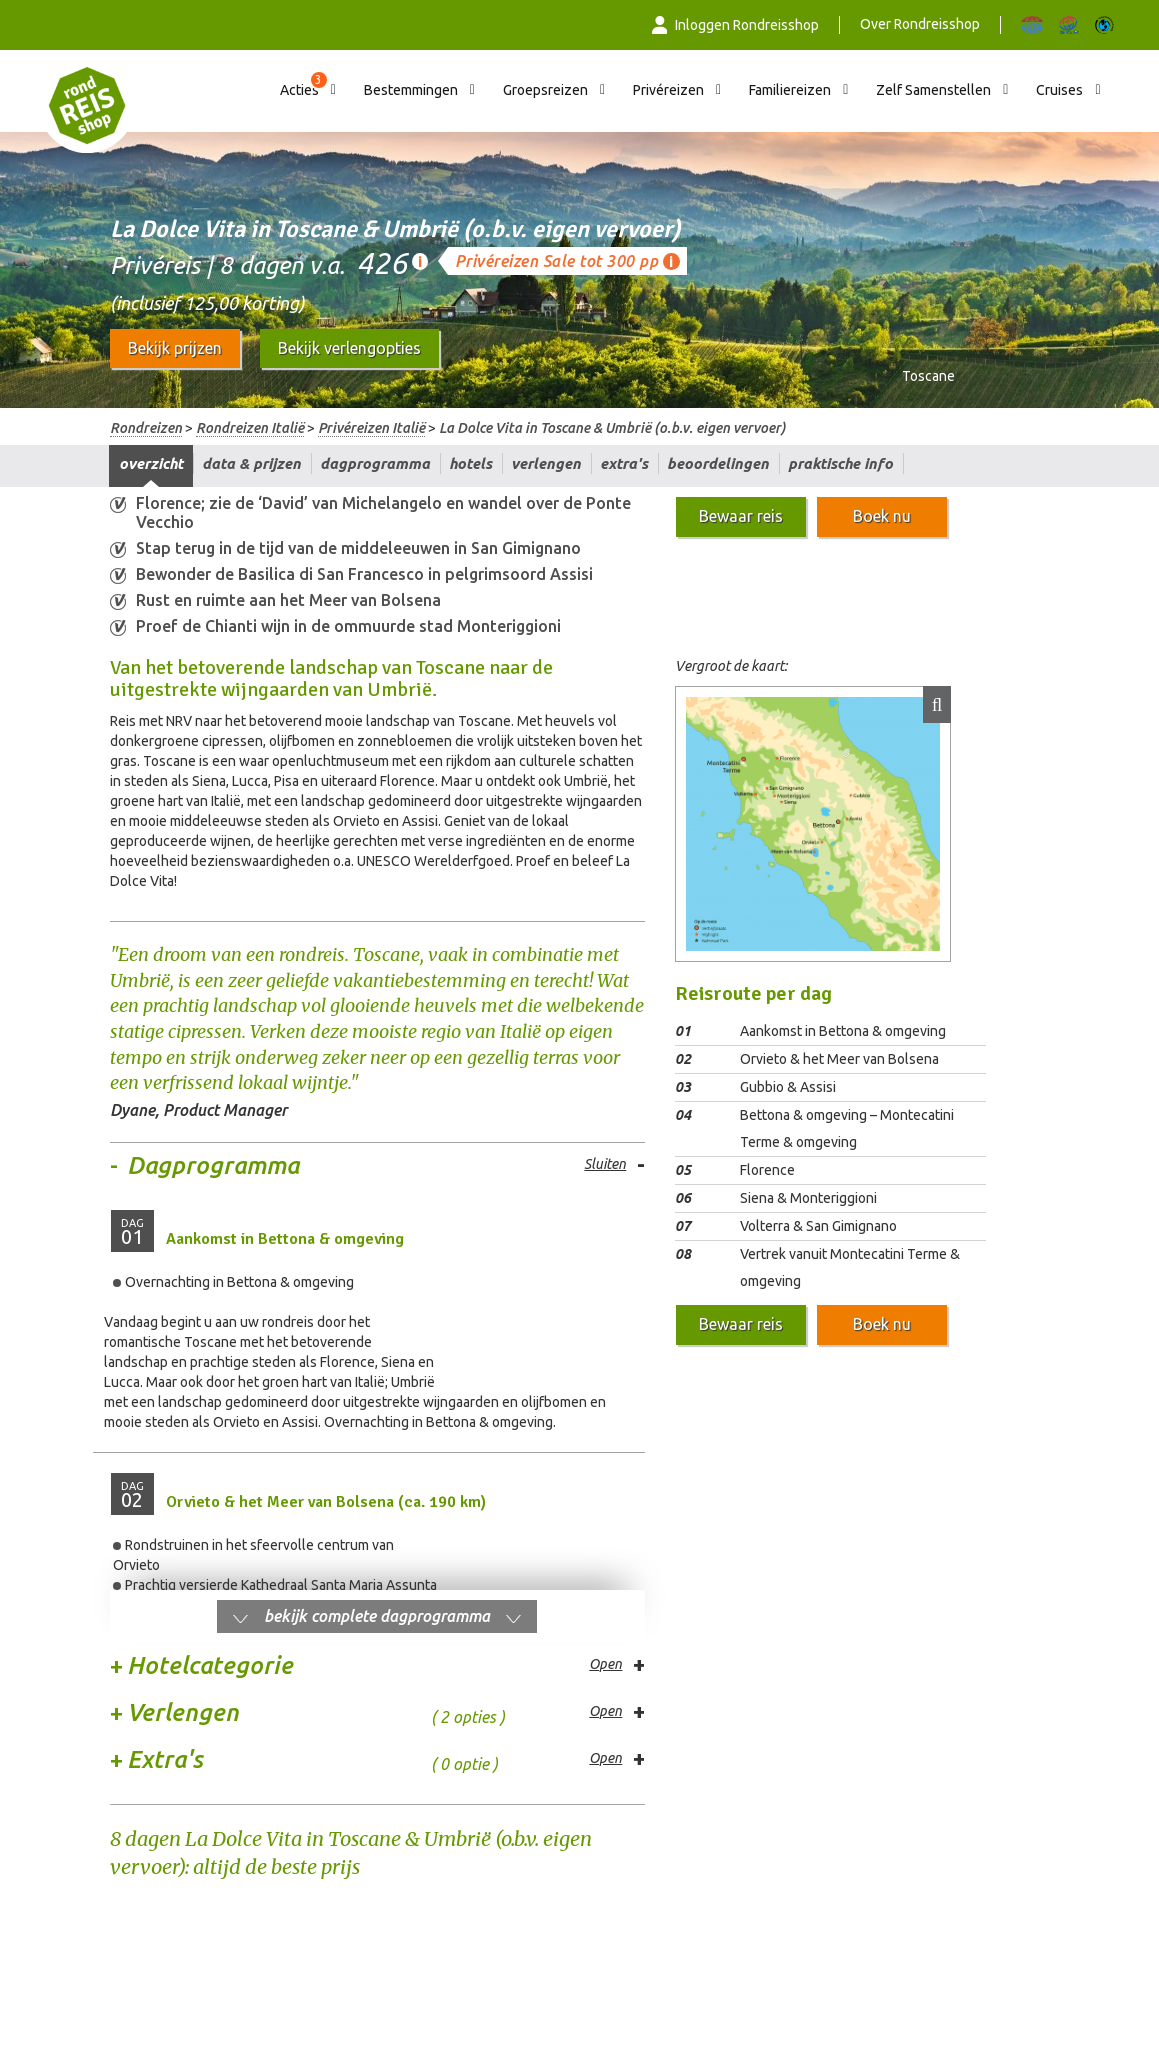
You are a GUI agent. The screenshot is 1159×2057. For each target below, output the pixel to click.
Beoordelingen (718, 463)
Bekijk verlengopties (349, 348)
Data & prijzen (251, 463)
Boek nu (882, 516)
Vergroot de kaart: (731, 666)
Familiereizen (790, 90)
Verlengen (546, 463)
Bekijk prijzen (175, 348)
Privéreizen (668, 90)
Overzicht (151, 463)
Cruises (1059, 90)
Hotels (470, 463)
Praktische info (840, 463)
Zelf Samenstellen (933, 90)
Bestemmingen (411, 90)
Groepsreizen (545, 90)
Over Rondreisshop (920, 24)
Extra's (624, 463)
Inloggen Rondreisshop (736, 25)
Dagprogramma (375, 463)
